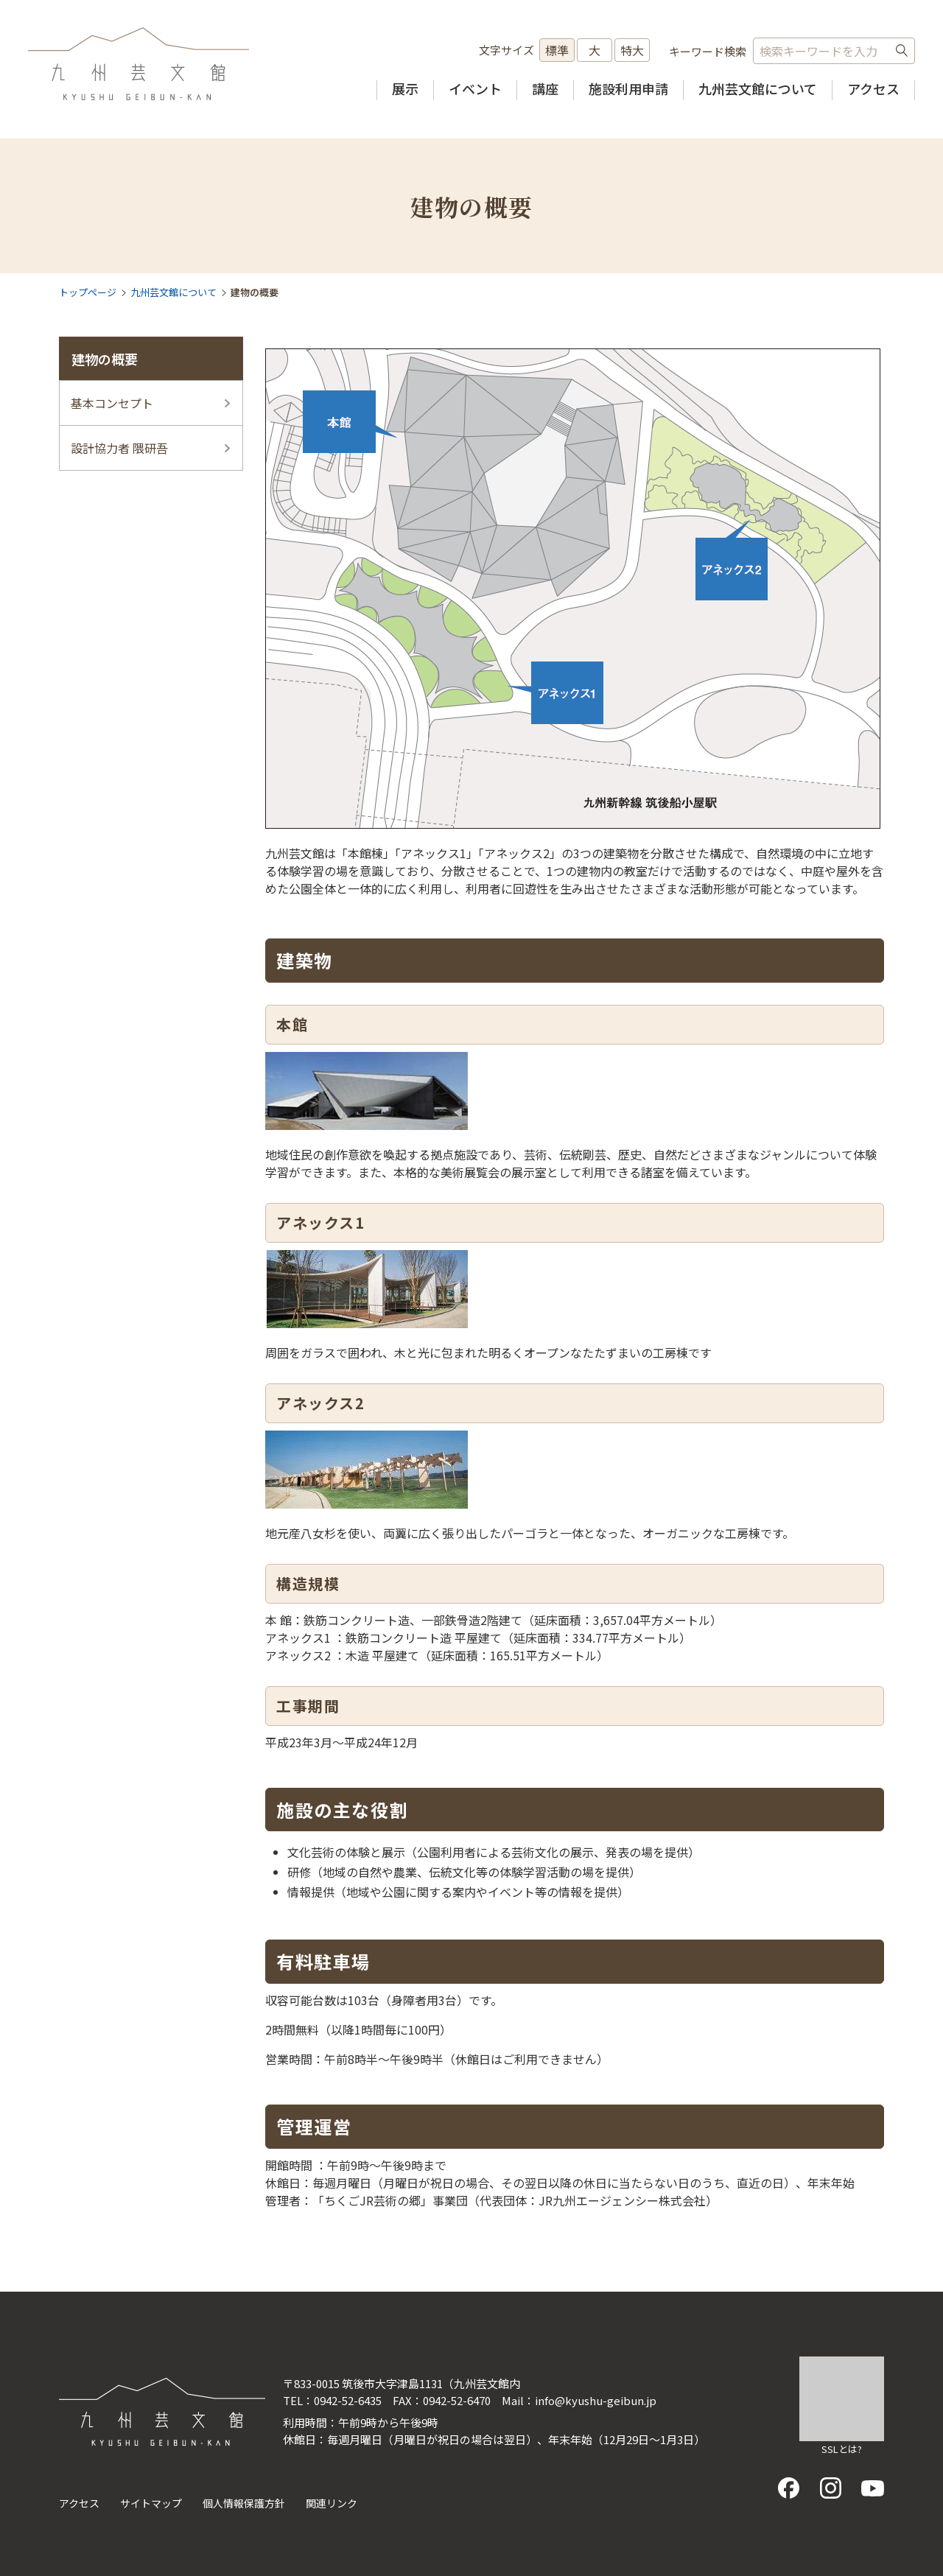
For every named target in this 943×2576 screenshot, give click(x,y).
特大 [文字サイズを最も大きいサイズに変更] (632, 50)
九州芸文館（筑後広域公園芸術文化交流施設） (138, 64)
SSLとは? (841, 2449)
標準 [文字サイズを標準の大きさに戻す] (557, 50)
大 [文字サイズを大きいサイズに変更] (594, 50)
